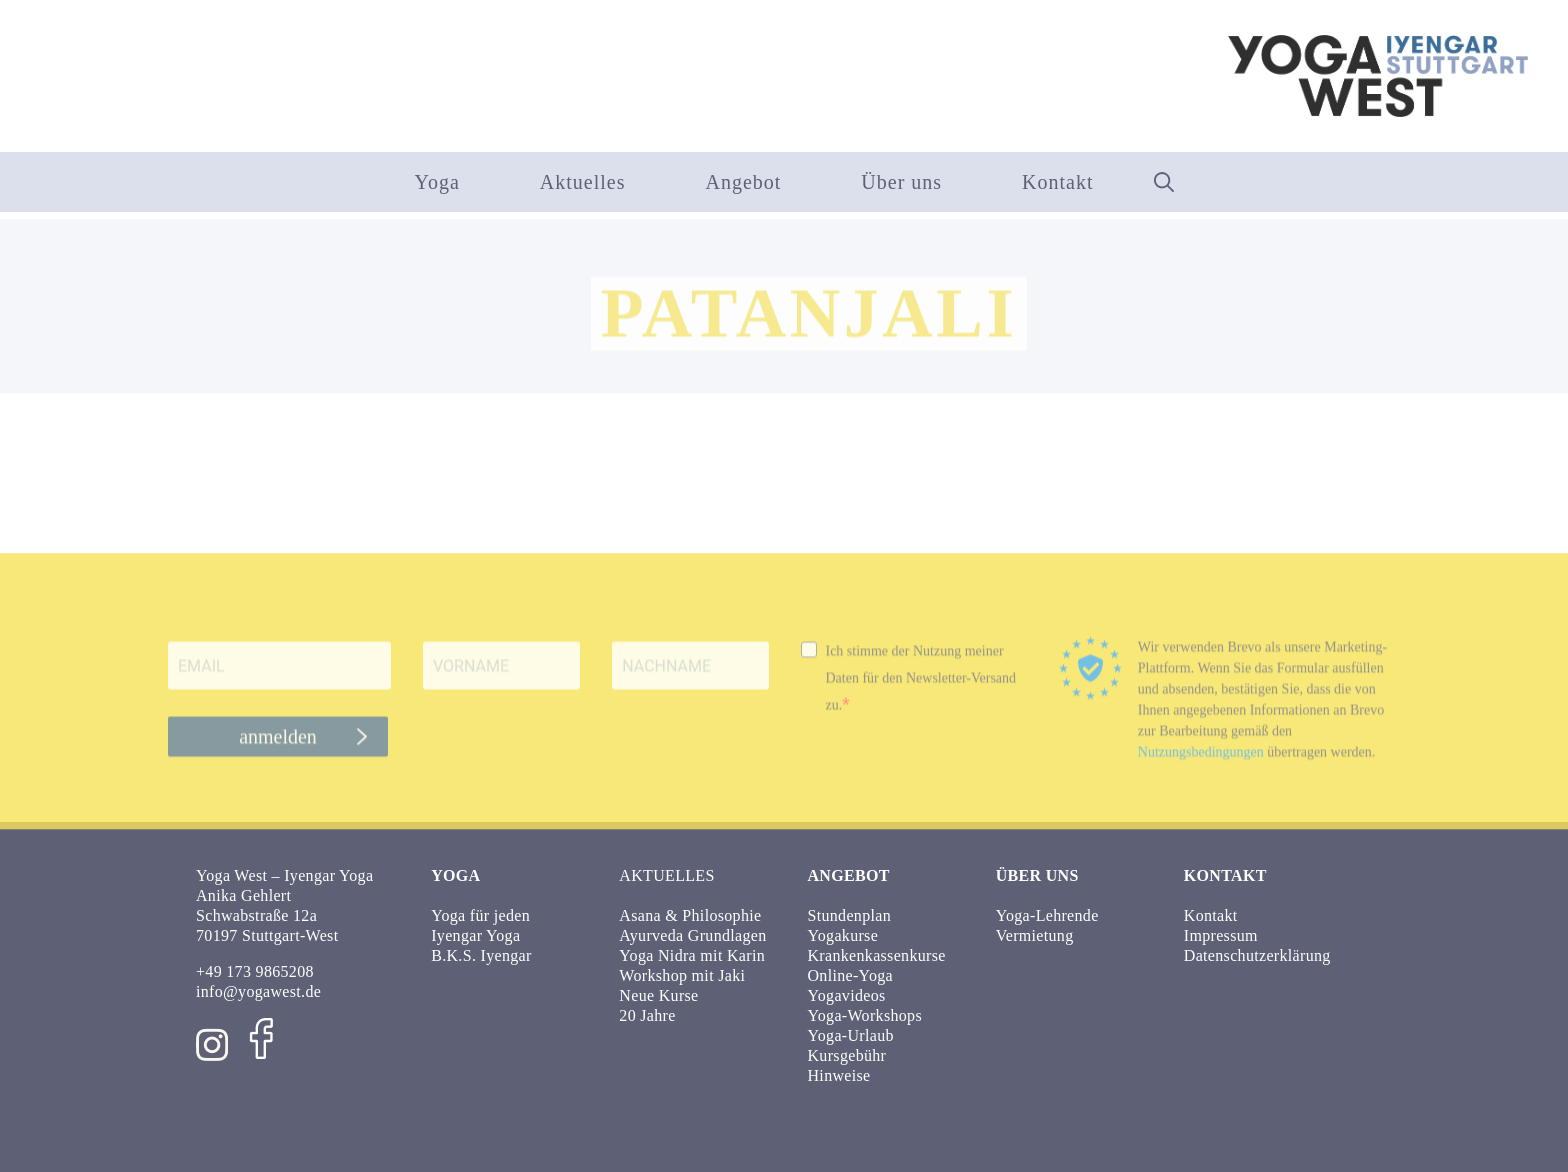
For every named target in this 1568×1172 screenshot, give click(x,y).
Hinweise (839, 1075)
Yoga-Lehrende (1047, 915)
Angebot (743, 182)
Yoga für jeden (480, 915)
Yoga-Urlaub (851, 1035)
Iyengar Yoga (475, 935)
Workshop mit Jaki (682, 975)
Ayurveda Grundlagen (692, 935)
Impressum (1221, 935)
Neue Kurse (658, 995)
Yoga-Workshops (865, 1015)
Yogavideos (847, 995)
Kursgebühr (847, 1055)
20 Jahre (647, 1015)
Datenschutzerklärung (1257, 955)
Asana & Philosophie (690, 915)
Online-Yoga (850, 975)
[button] (1164, 182)
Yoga (436, 182)
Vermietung (1035, 935)
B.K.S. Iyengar (481, 955)
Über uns (901, 182)
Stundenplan (850, 915)
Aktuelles (583, 182)
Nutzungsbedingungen (1201, 762)
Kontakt (1057, 182)
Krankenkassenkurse (877, 955)
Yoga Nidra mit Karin (692, 955)
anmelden (278, 747)
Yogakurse (843, 935)
